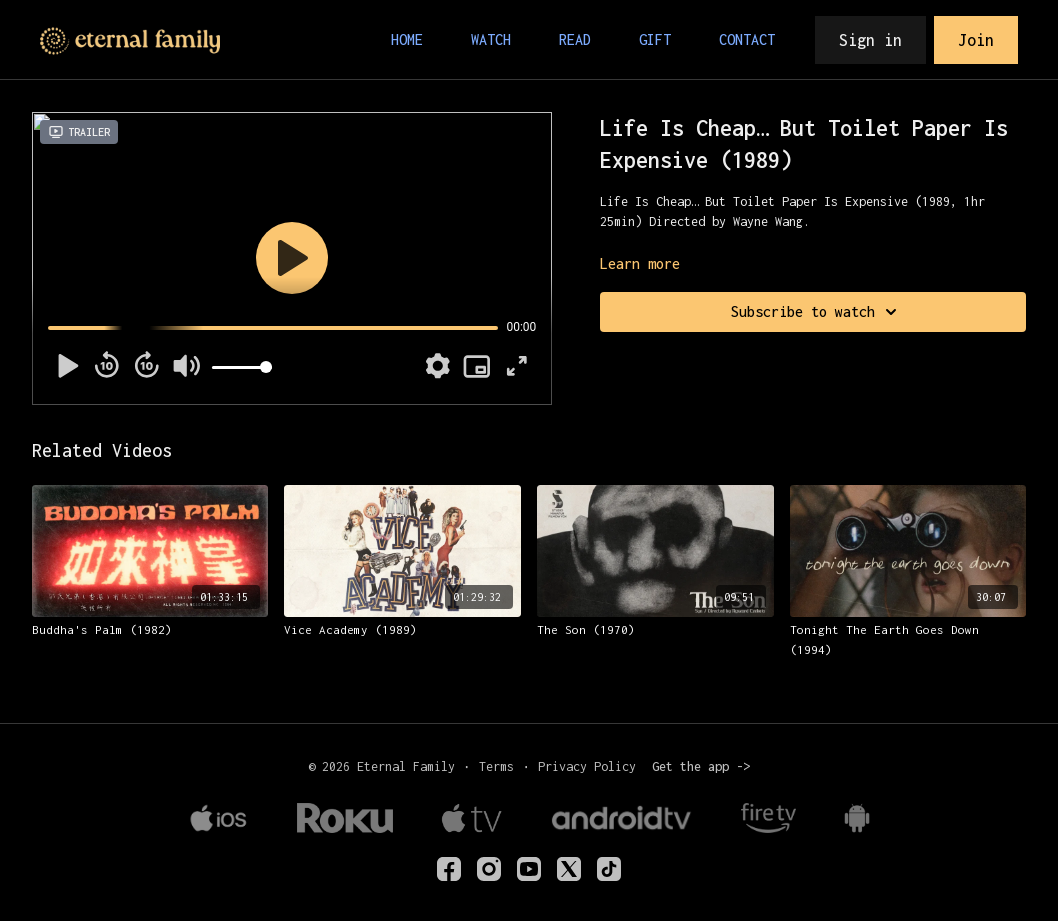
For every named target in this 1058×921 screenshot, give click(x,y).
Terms (496, 766)
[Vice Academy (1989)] (402, 630)
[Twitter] (569, 869)
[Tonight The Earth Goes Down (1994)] (908, 639)
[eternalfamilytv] (489, 869)
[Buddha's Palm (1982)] (150, 630)
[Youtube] (529, 869)
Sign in (870, 40)
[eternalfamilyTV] (449, 869)
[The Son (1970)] (655, 630)
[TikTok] (609, 869)
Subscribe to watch (817, 312)
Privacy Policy (587, 766)
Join (976, 40)
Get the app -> (701, 766)
